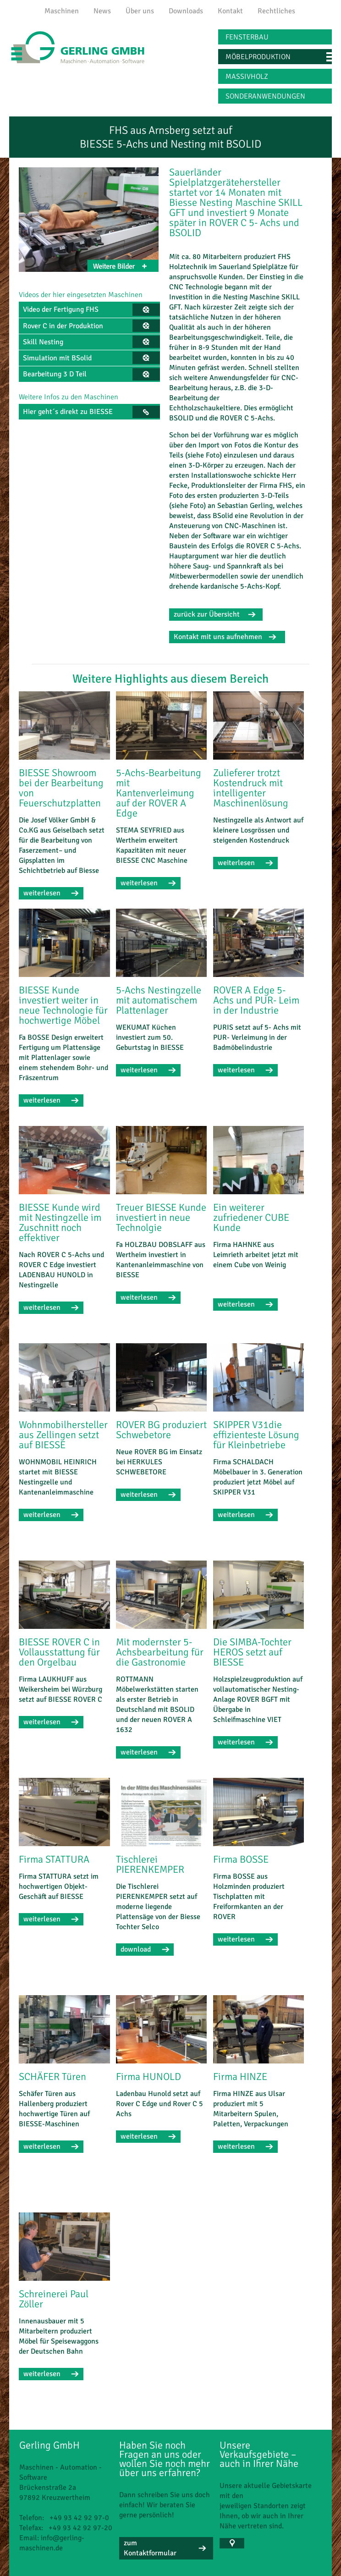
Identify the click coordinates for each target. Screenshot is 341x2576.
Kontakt (230, 11)
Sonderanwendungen (265, 96)
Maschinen (61, 11)
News (102, 11)
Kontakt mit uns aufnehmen (218, 636)
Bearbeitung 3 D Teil (55, 374)
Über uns (140, 11)
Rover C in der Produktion (63, 326)
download (136, 1949)
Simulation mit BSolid (57, 358)
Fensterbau (247, 37)
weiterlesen (41, 893)
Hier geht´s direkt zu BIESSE (68, 411)
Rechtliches (276, 11)
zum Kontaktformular (150, 2548)
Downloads (186, 11)
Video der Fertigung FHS (61, 309)
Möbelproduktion (258, 56)
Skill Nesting (43, 342)
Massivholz (247, 76)
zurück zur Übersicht (207, 614)
